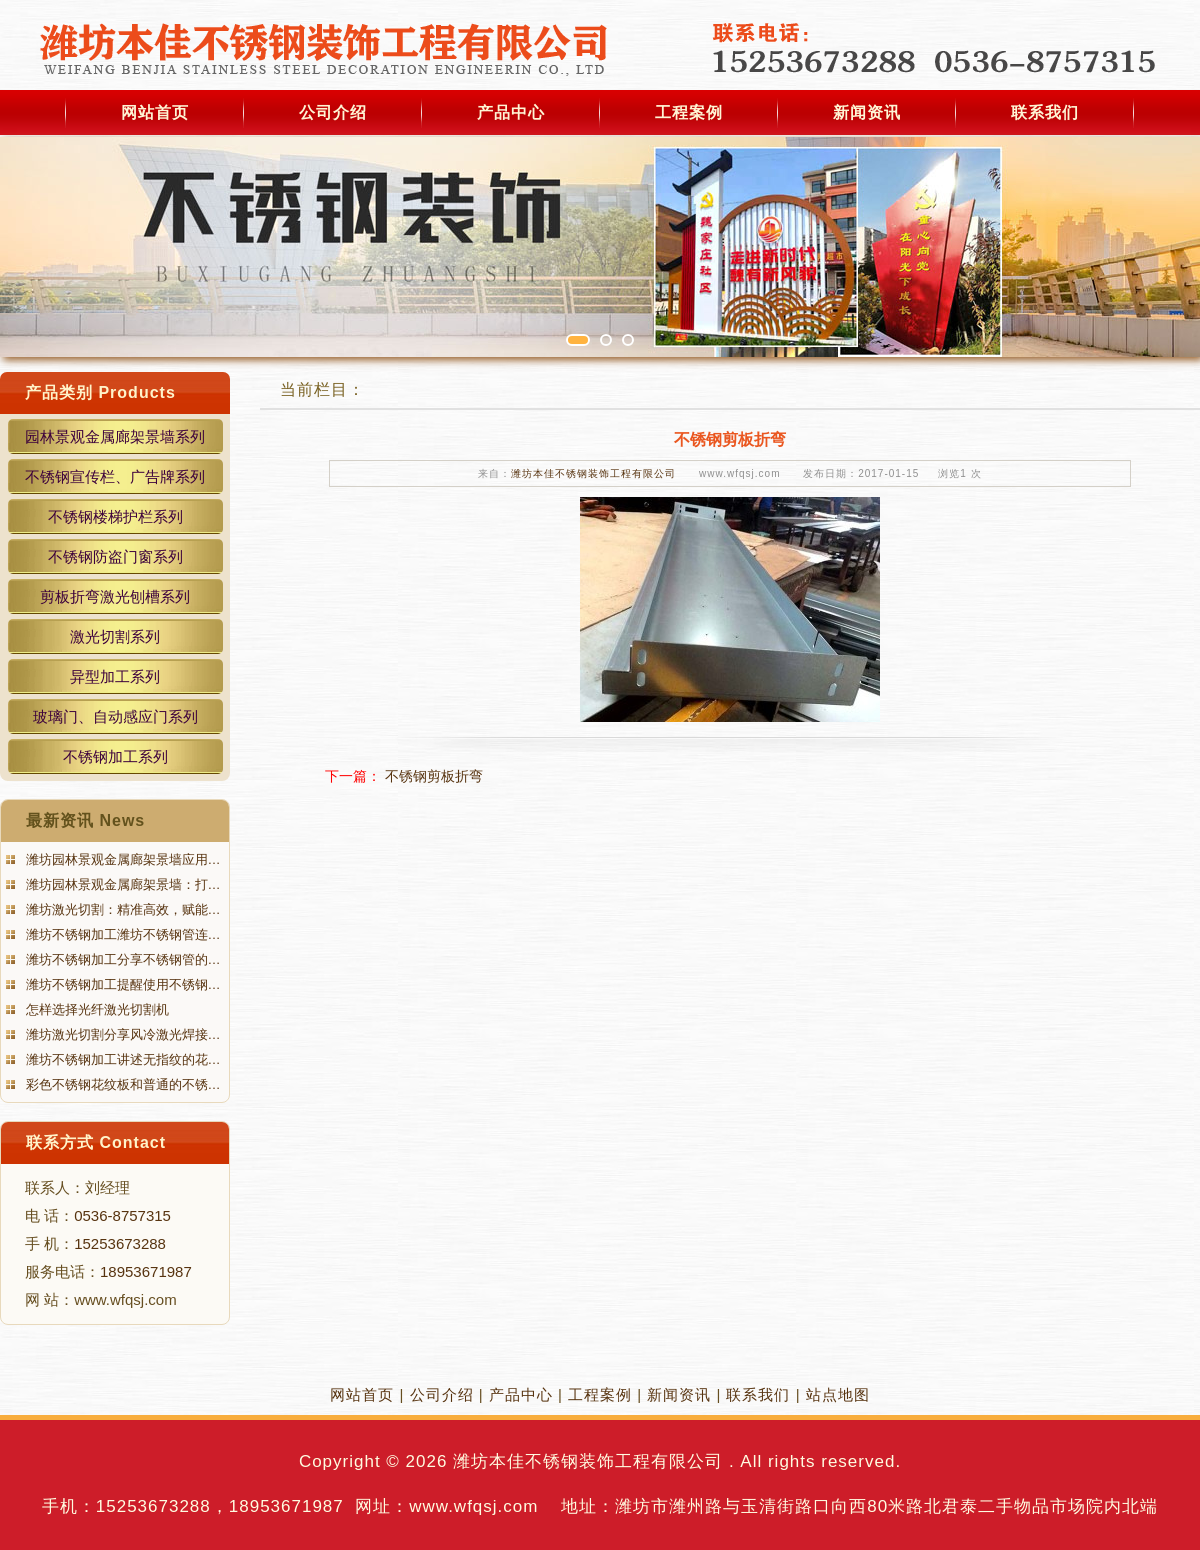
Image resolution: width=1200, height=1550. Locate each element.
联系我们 (1045, 112)
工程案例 (689, 112)
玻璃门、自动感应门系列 (115, 716)
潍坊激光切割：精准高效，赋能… (121, 909)
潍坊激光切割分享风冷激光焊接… (121, 1034)
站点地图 (838, 1394)
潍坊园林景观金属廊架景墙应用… (121, 859)
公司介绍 (333, 112)
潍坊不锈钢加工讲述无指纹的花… (121, 1059)
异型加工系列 (115, 676)
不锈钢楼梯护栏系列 (115, 516)
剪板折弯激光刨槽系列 (115, 596)
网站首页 (155, 112)
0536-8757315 (122, 1215)
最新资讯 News (85, 820)
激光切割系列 (115, 636)
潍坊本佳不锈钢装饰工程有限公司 (593, 473)
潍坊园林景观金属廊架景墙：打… (121, 884)
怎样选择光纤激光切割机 (95, 1009)
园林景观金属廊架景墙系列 (115, 436)
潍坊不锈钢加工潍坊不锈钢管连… (121, 934)
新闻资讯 (867, 112)
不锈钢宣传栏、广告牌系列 (115, 476)
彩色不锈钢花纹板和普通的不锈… (121, 1084)
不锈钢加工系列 (115, 756)
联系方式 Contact (96, 1142)
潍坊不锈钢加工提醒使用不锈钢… (121, 984)
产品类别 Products (100, 392)
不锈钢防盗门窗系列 (115, 556)
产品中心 (511, 112)
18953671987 (146, 1271)
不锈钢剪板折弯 (434, 776)
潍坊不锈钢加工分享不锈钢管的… (121, 959)
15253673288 (120, 1243)
